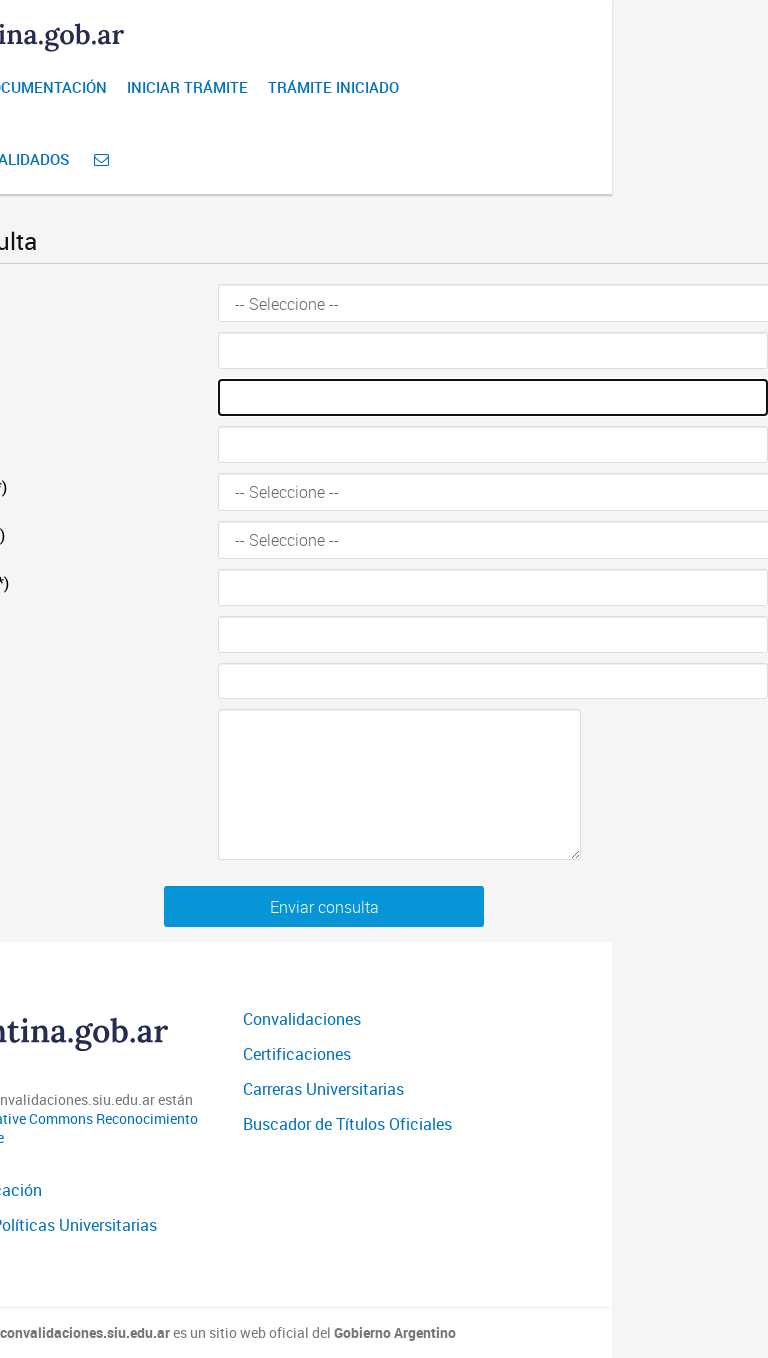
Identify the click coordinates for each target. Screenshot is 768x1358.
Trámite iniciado (333, 87)
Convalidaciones (302, 1019)
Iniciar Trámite (187, 87)
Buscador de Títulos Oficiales (347, 1124)
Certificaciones (297, 1054)
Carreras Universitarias (323, 1089)
